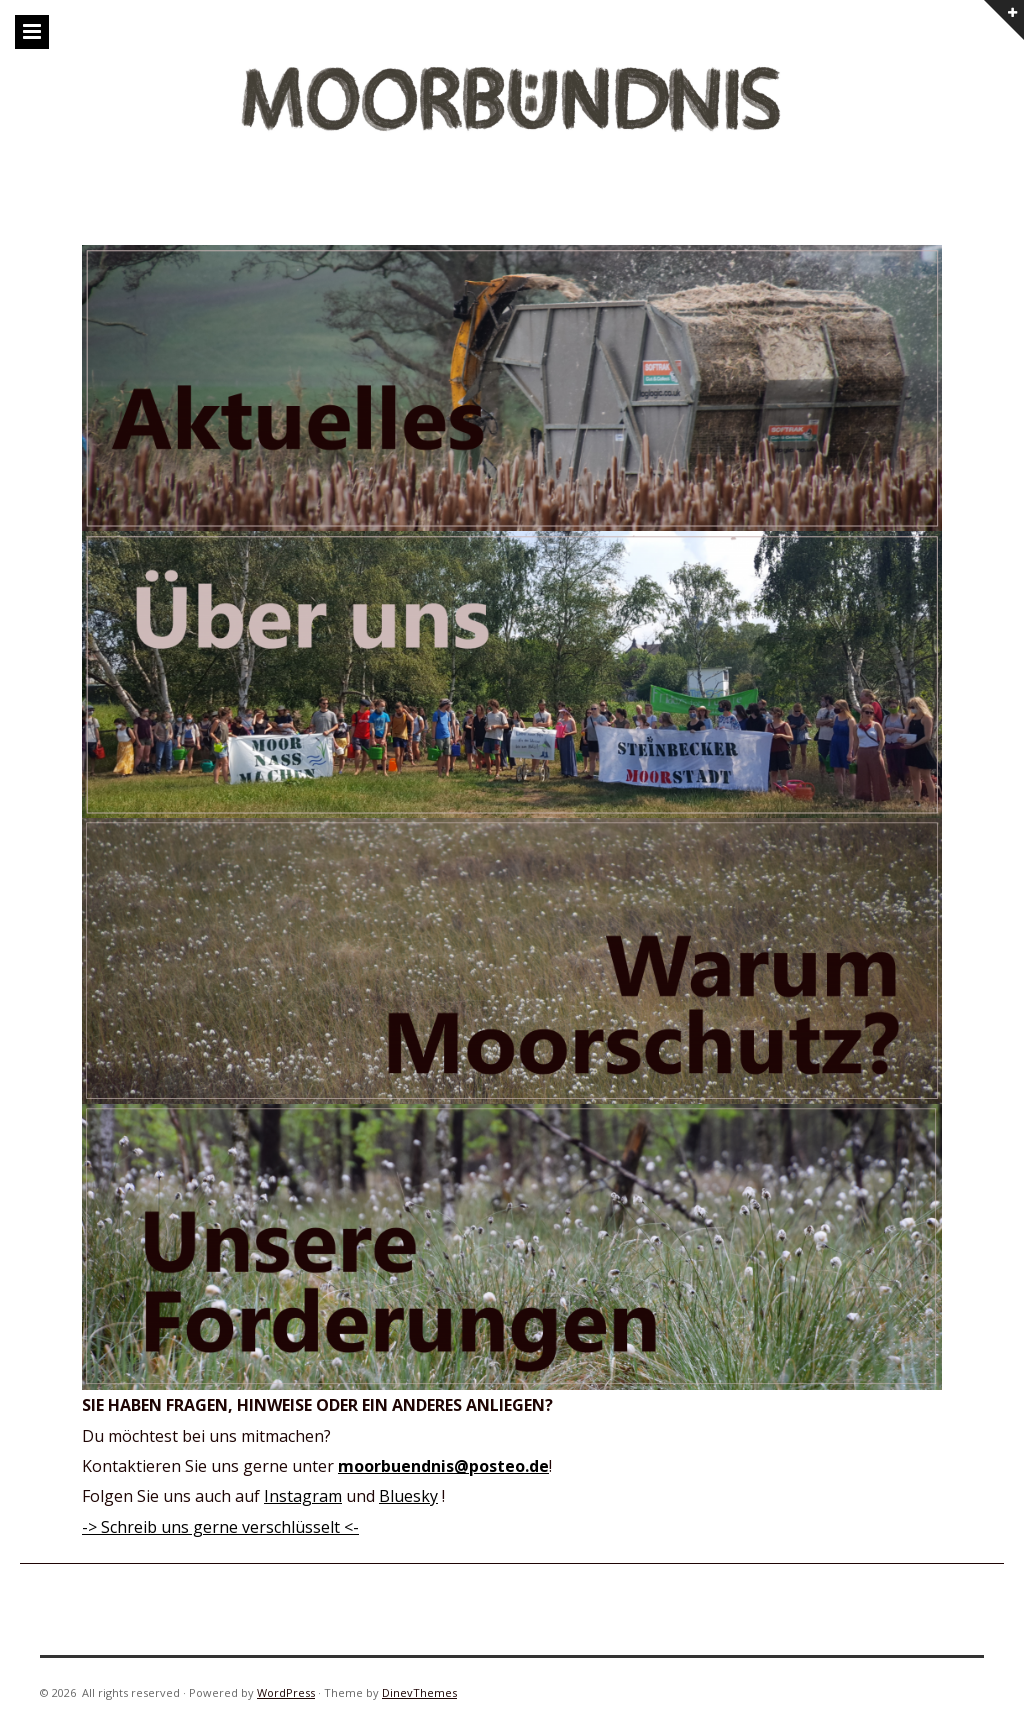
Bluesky (408, 1496)
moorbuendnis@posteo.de (443, 1466)
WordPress (286, 1692)
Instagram (303, 1496)
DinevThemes (419, 1692)
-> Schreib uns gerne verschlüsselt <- (220, 1527)
